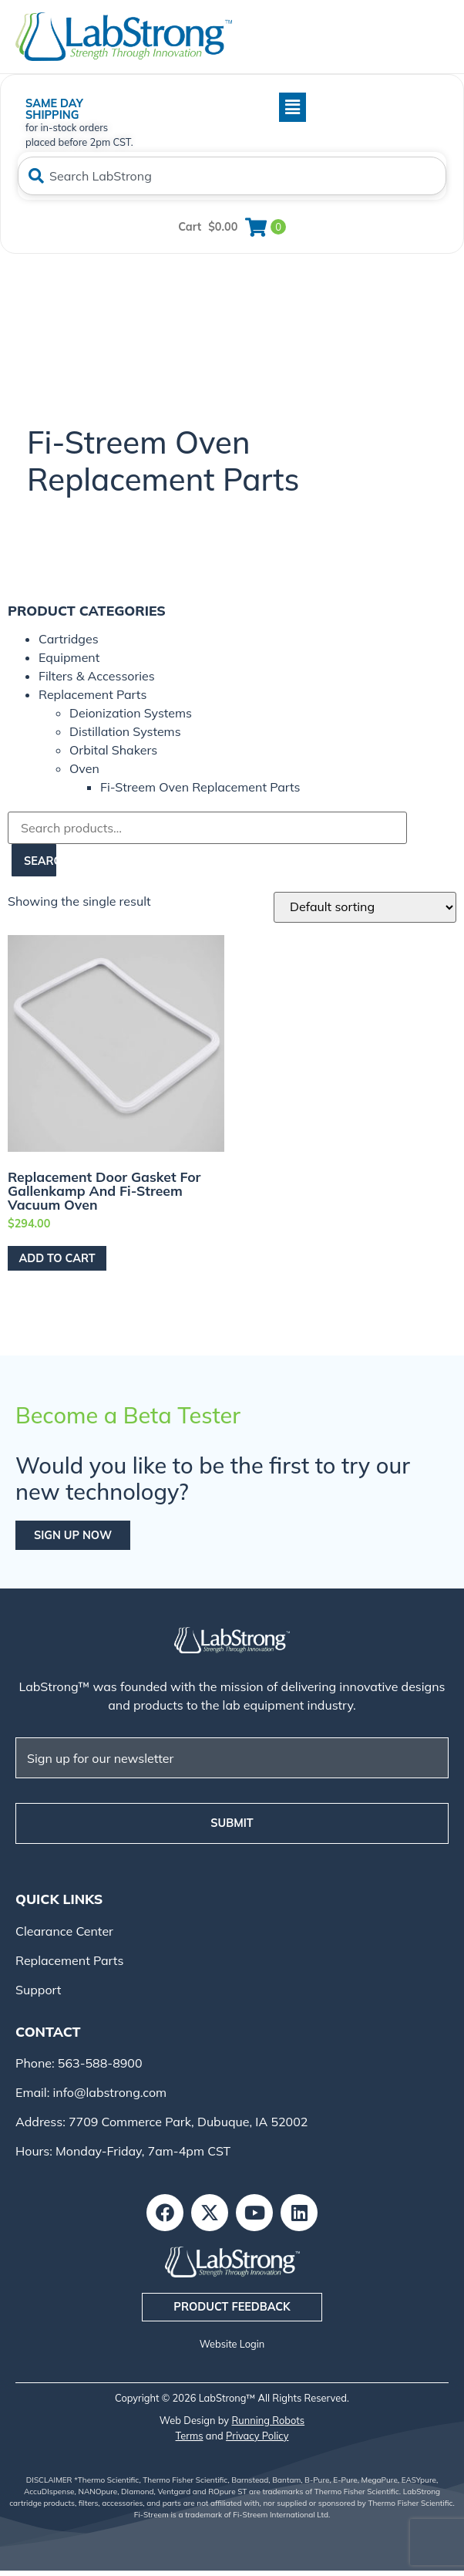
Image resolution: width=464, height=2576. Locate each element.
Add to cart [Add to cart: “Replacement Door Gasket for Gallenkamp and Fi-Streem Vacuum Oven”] (56, 1258)
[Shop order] (365, 907)
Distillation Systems (125, 731)
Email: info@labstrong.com (90, 2092)
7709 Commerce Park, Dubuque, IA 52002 (188, 2121)
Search (40, 861)
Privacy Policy (257, 2435)
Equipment (69, 657)
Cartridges (69, 639)
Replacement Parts (92, 694)
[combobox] (232, 176)
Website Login (232, 2344)
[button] (225, 107)
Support (38, 1989)
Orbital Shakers (113, 750)
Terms (189, 2435)
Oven (84, 768)
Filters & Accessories (97, 676)
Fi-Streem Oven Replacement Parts (200, 787)
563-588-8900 (99, 2063)
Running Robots (268, 2420)
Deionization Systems (130, 713)
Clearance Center (64, 1931)
